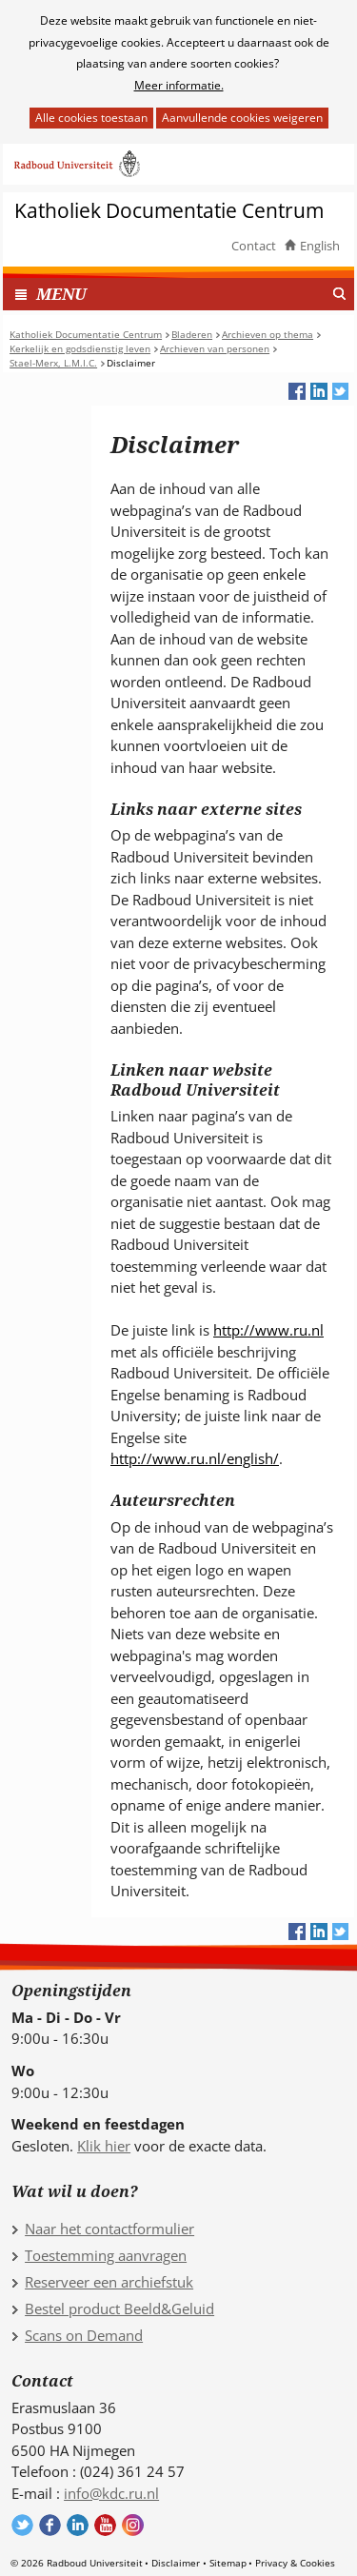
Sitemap (228, 2562)
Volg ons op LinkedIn (78, 2525)
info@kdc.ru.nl (111, 2493)
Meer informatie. (179, 85)
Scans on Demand (84, 2335)
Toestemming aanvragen (106, 2255)
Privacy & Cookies (295, 2562)
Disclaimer (175, 2562)
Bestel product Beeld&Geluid (119, 2308)
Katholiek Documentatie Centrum (169, 211)
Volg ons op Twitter (22, 2525)
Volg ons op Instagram (133, 2525)
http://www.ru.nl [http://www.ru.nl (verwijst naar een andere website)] (268, 1329)
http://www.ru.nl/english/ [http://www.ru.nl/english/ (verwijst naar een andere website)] (194, 1458)
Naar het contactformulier (109, 2228)
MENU (61, 294)
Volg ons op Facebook (50, 2525)
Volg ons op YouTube (105, 2525)
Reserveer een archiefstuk (109, 2281)
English (320, 245)
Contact (253, 245)
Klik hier (103, 2145)
